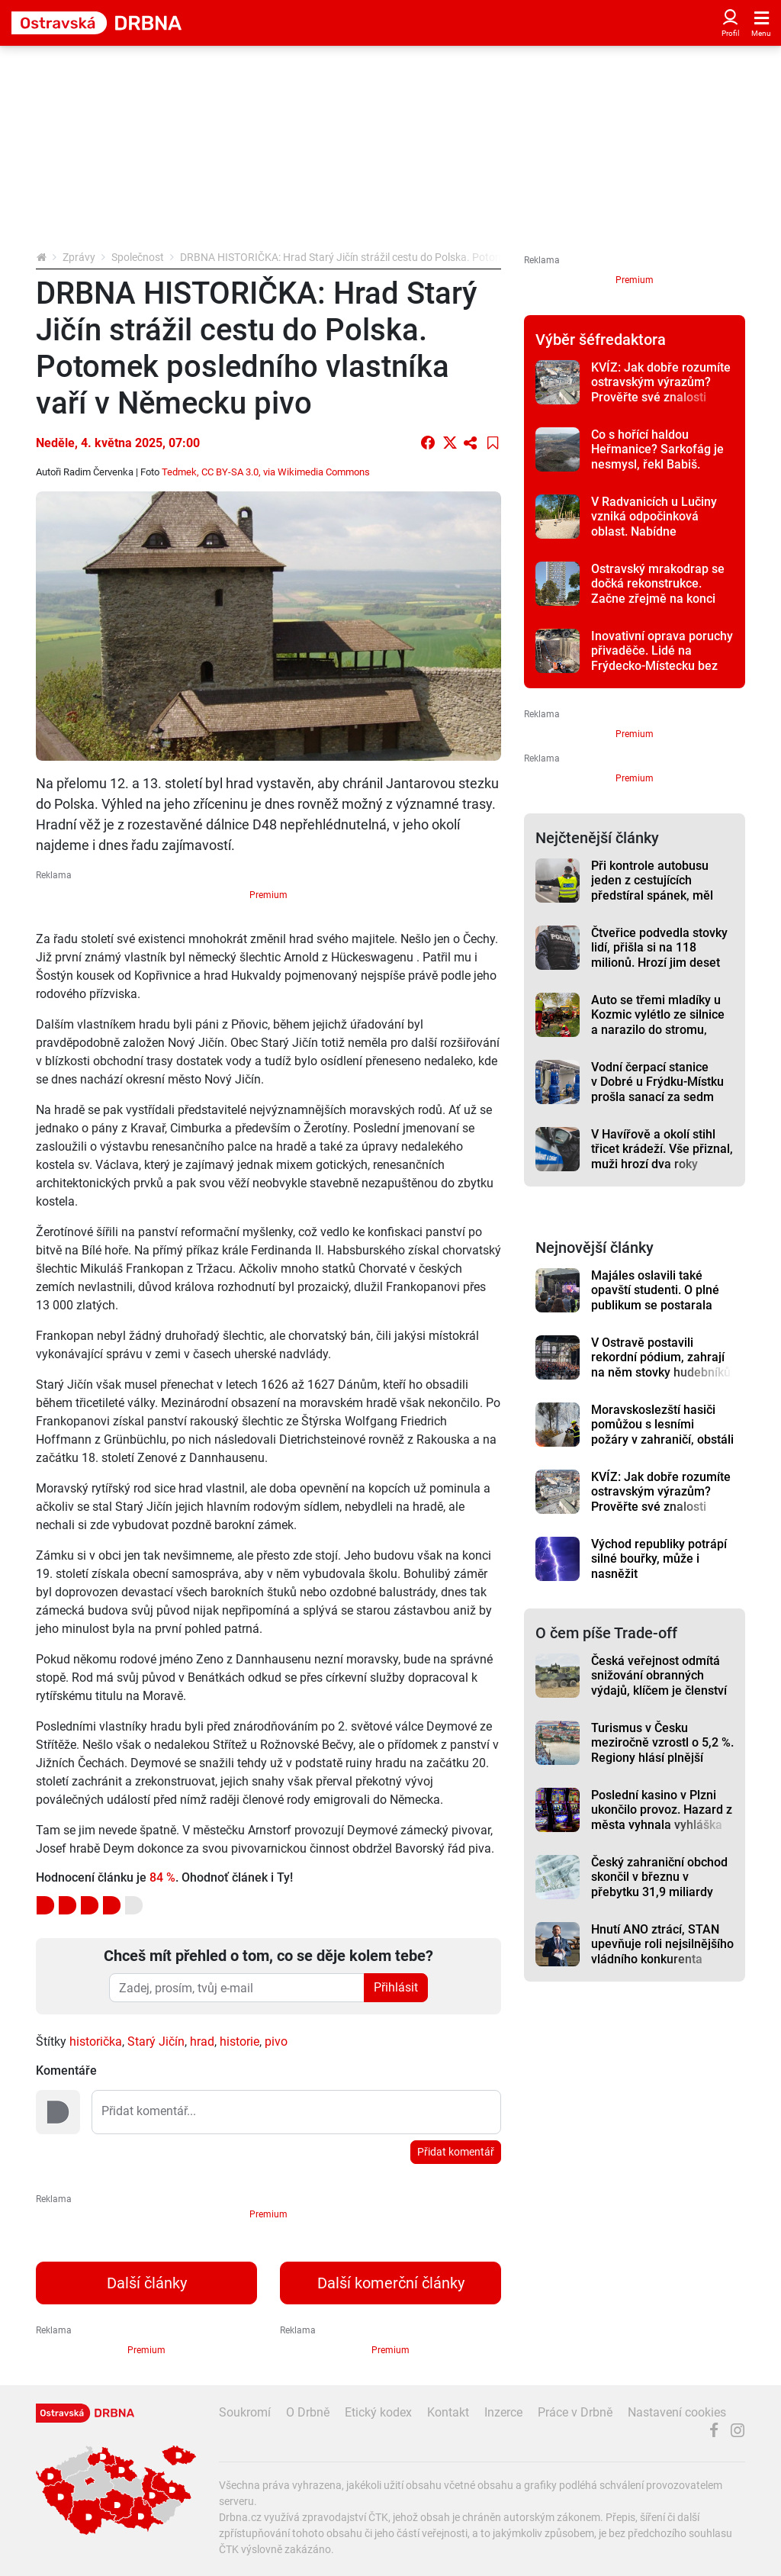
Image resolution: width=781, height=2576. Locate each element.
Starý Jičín (156, 2041)
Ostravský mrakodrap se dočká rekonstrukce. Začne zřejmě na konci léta (658, 591)
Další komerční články (390, 2283)
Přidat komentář (455, 2152)
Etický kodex (378, 2412)
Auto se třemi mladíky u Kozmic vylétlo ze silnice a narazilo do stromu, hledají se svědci (658, 1022)
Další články (147, 2283)
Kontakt (448, 2412)
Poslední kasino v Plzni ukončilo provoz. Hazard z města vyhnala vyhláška (661, 1810)
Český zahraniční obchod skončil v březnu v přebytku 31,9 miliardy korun (659, 1884)
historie (239, 2041)
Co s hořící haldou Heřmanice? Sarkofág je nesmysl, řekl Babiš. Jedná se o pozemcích (657, 456)
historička (95, 2041)
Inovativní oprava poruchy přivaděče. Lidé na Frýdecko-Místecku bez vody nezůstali (662, 658)
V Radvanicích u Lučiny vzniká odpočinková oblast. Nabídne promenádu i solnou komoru (654, 531)
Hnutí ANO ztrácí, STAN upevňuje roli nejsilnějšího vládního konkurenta (662, 1944)
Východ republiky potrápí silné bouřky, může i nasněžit (659, 1559)
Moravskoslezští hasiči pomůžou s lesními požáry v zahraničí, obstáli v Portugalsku (662, 1431)
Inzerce (503, 2412)
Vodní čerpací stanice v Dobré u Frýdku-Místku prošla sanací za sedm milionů (657, 1089)
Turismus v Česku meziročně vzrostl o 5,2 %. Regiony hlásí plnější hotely (662, 1750)
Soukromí (245, 2412)
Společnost (137, 257)
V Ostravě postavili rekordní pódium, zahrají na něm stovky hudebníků (661, 1357)
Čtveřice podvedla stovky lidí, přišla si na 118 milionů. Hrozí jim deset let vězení (659, 955)
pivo (276, 2041)
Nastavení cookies (677, 2412)
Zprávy (79, 257)
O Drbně (307, 2412)
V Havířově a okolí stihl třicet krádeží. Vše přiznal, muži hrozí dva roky (662, 1149)
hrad (202, 2041)
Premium (268, 895)
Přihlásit (396, 1987)
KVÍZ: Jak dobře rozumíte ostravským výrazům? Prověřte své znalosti (661, 382)
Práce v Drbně (575, 2412)
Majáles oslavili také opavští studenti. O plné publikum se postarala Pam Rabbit (655, 1297)
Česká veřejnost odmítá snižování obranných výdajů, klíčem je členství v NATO (659, 1682)
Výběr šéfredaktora (600, 339)
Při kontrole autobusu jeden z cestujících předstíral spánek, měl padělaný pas (652, 887)
